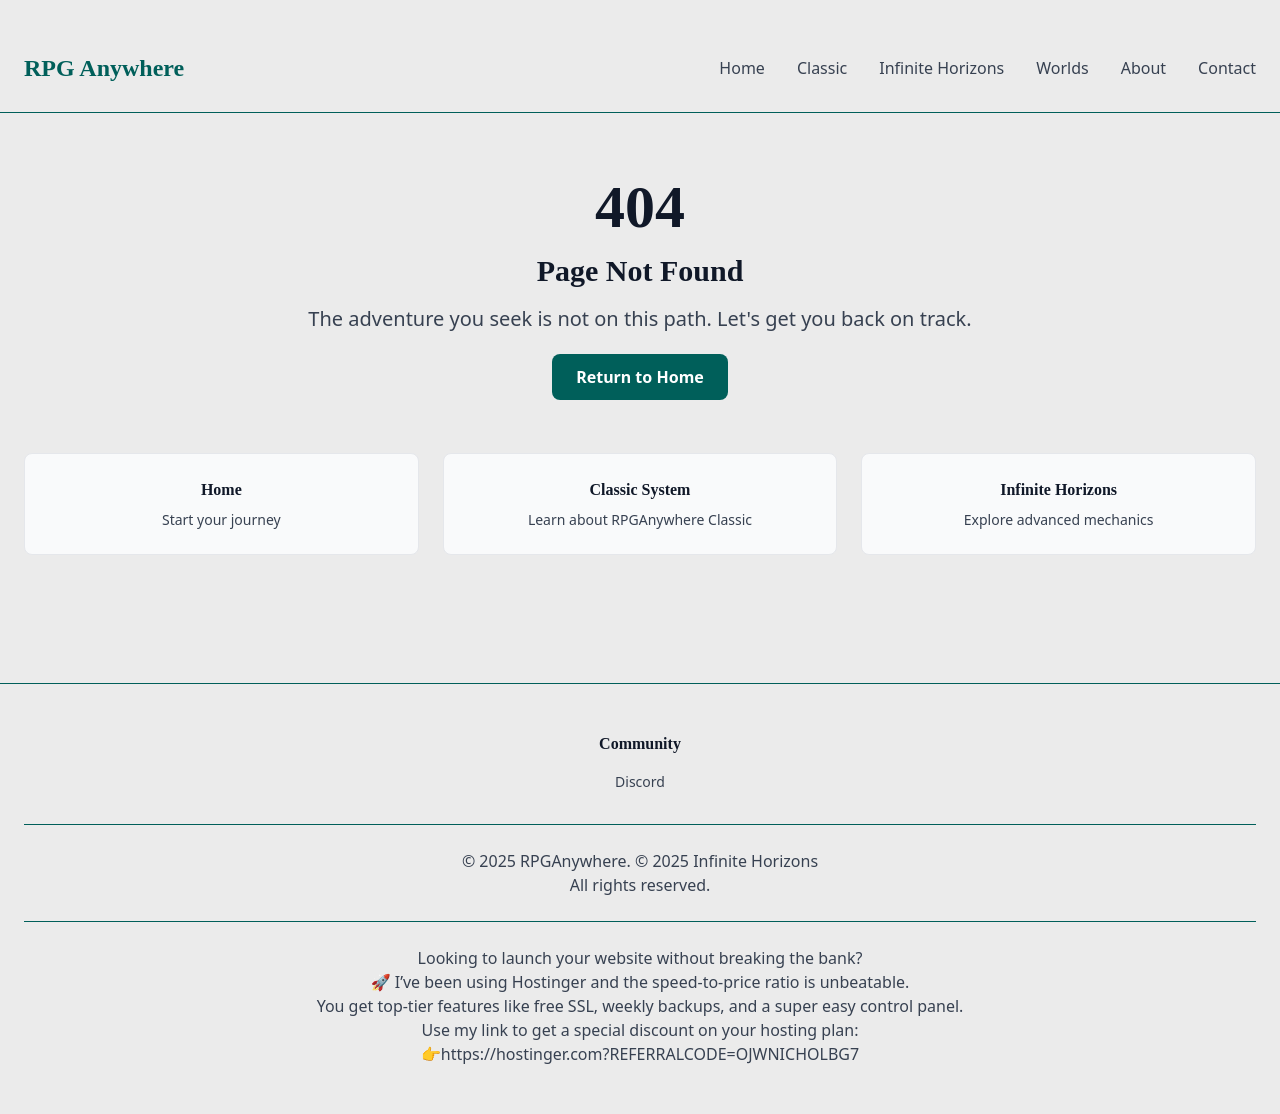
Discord (640, 781)
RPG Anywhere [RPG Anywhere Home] (104, 68)
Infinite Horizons (941, 68)
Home (742, 68)
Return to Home (640, 377)
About (1143, 68)
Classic (822, 68)
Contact (1227, 68)
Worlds (1062, 68)
